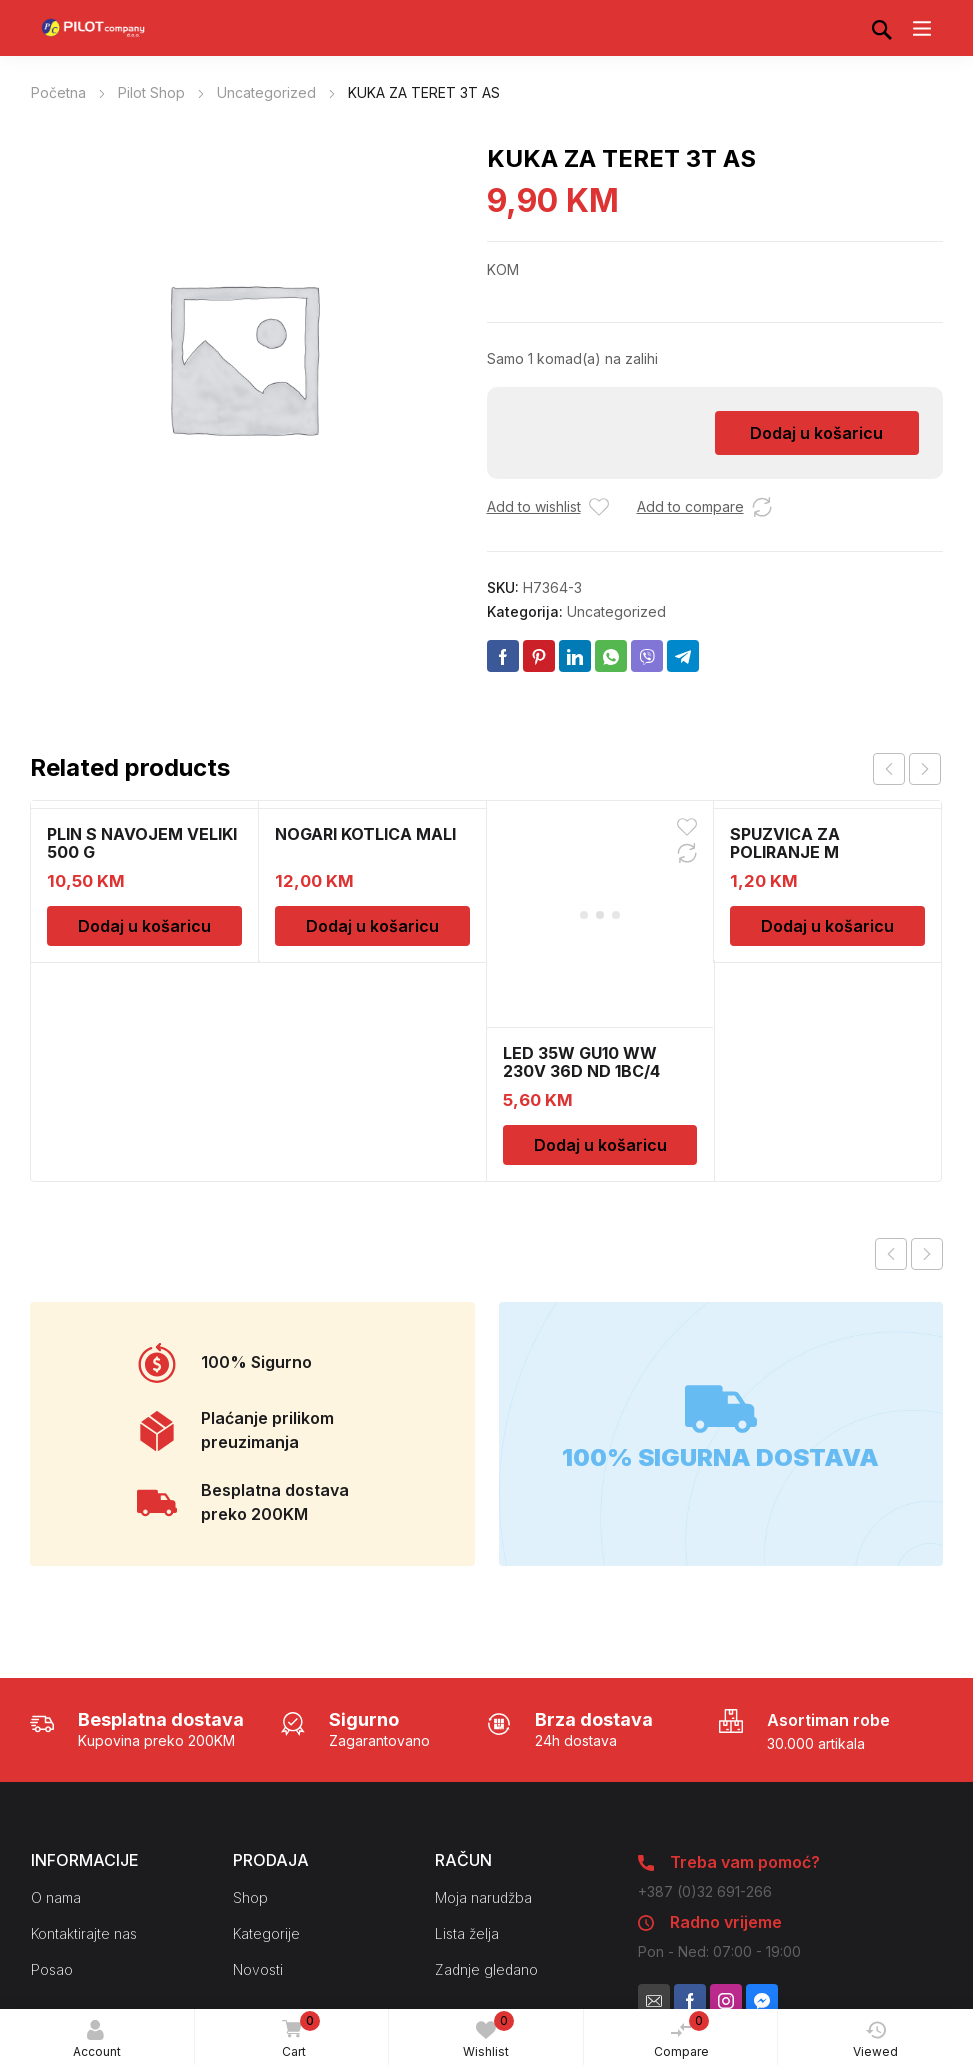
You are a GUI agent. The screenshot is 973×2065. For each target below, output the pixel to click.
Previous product (891, 1051)
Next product (927, 1051)
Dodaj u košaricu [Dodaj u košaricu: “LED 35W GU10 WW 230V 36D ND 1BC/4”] (600, 942)
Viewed (875, 2039)
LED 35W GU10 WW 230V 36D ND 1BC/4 (581, 859)
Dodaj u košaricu (816, 433)
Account (97, 2039)
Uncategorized (266, 92)
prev (889, 769)
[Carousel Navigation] (907, 769)
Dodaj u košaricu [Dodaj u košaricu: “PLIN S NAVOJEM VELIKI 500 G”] (144, 926)
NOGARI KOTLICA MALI (365, 834)
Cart (298, 2036)
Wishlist (488, 2035)
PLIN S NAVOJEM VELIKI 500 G (142, 843)
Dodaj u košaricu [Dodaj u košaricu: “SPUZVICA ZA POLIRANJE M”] (827, 926)
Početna (58, 92)
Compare (682, 2035)
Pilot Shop (151, 92)
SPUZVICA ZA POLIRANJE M (785, 843)
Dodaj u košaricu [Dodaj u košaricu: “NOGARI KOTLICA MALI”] (372, 926)
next (925, 769)
